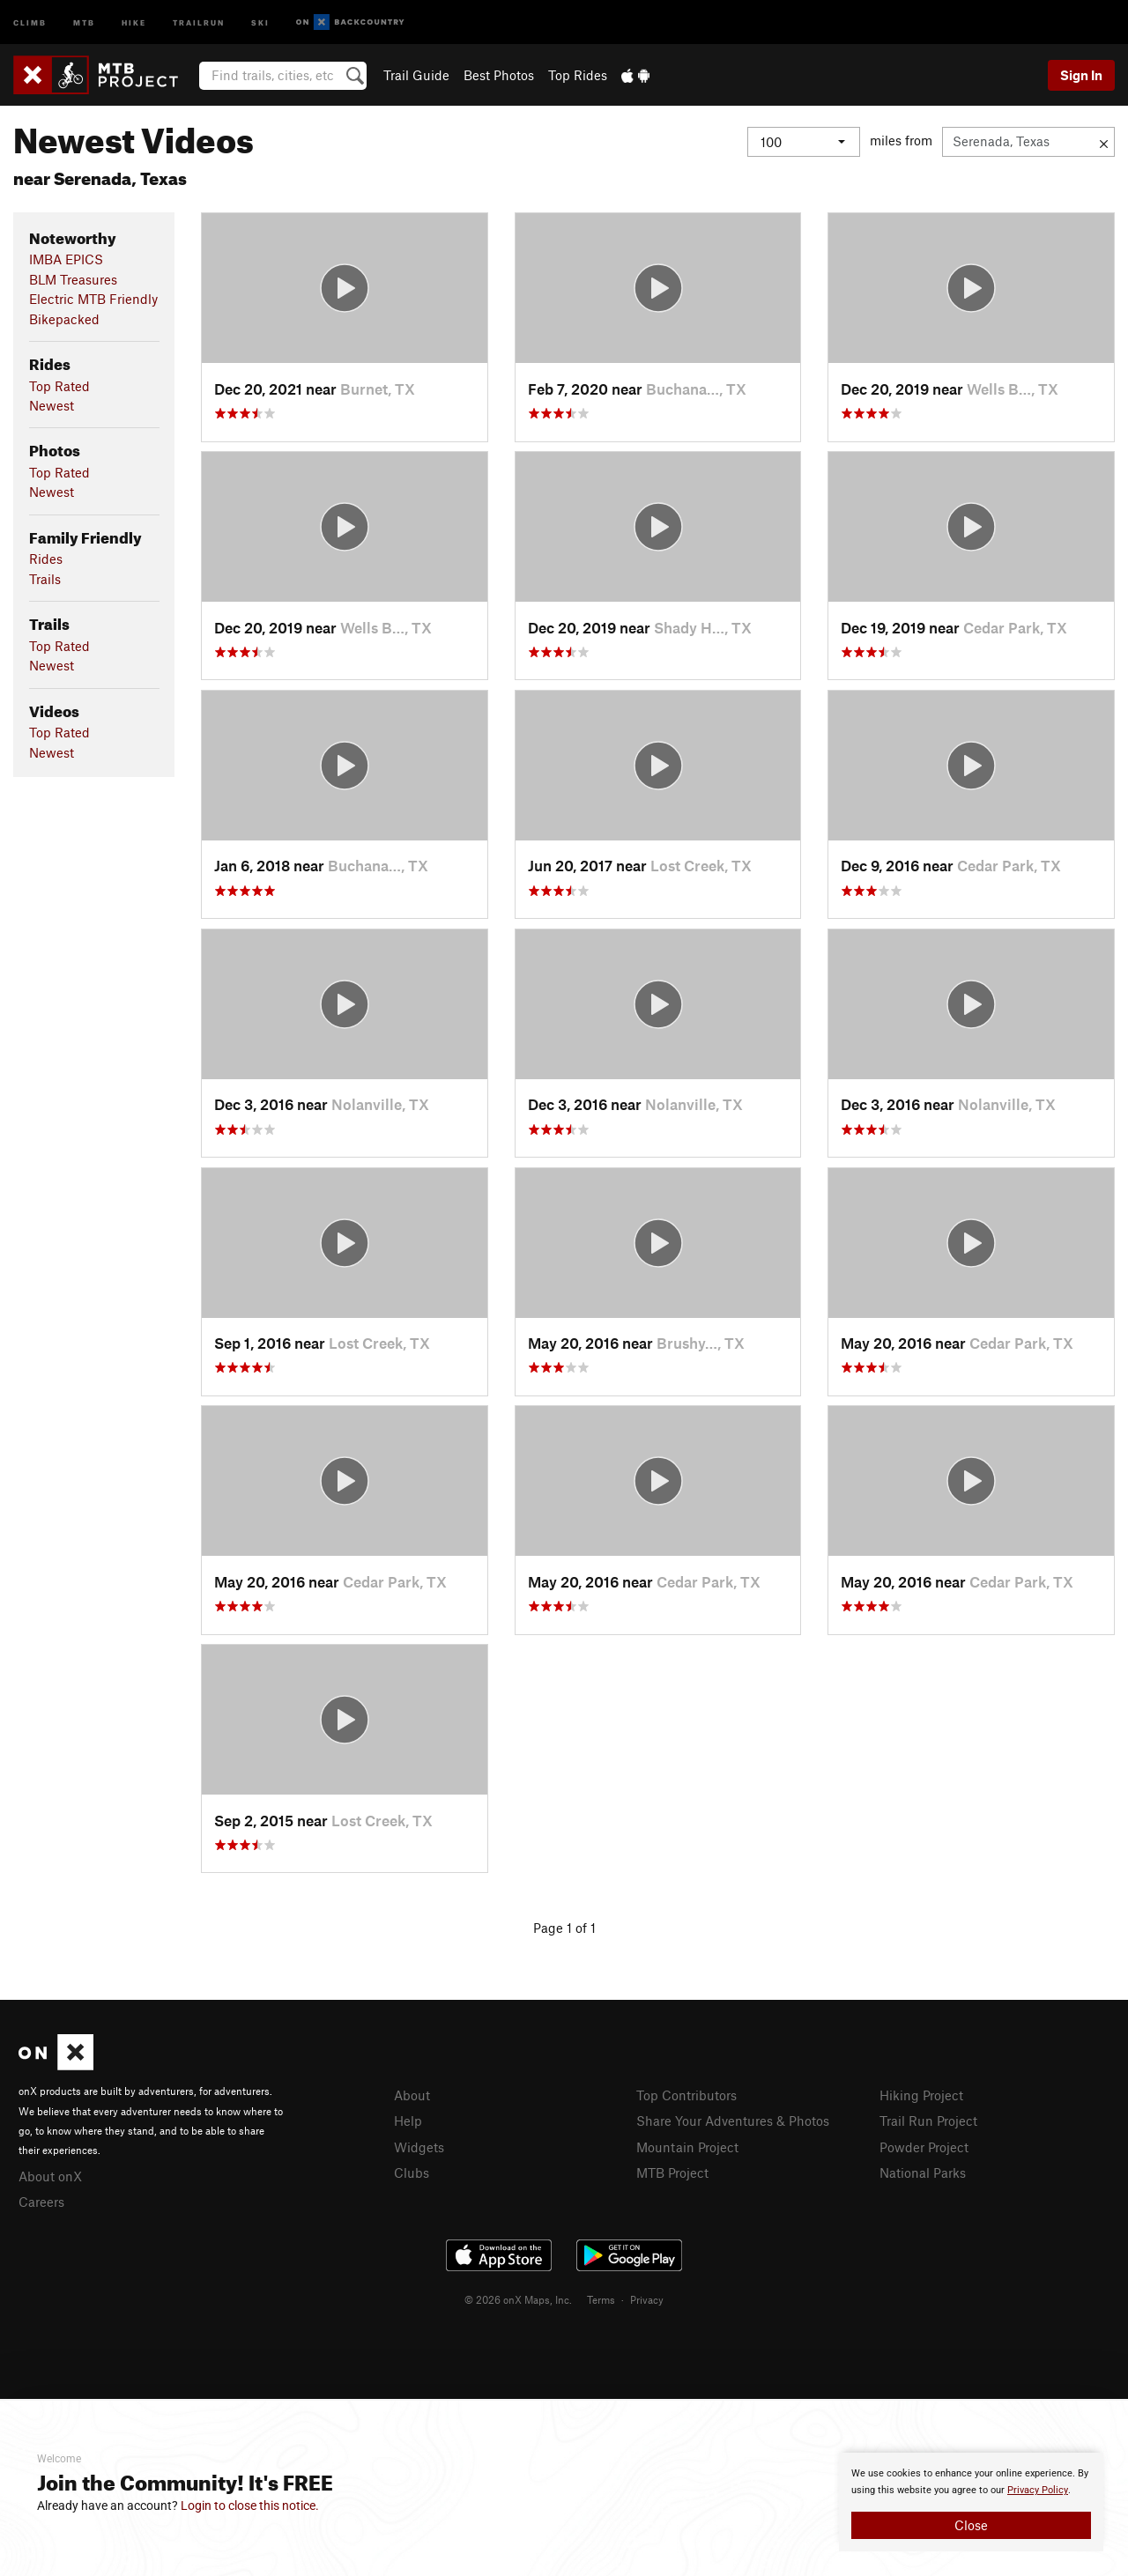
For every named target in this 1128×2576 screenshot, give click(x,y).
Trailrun (199, 21)
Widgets (419, 2147)
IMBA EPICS (66, 259)
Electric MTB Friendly (93, 299)
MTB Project (672, 2172)
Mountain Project (687, 2147)
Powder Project (923, 2147)
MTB (84, 21)
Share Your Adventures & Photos (732, 2120)
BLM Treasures (73, 279)
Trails (45, 579)
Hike (134, 21)
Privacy (647, 2299)
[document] (971, 2502)
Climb (30, 21)
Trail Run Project (928, 2120)
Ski (260, 21)
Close (971, 2525)
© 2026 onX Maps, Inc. (518, 2299)
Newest (51, 405)
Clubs (411, 2172)
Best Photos (499, 75)
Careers (41, 2202)
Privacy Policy (1037, 2490)
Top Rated (59, 386)
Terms (601, 2299)
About (412, 2095)
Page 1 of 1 (564, 1928)
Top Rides (577, 75)
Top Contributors (686, 2095)
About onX (50, 2176)
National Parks (922, 2172)
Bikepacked (64, 319)
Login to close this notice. (250, 2505)
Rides (46, 558)
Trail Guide (416, 75)
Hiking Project (921, 2095)
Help (408, 2120)
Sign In (1081, 75)
